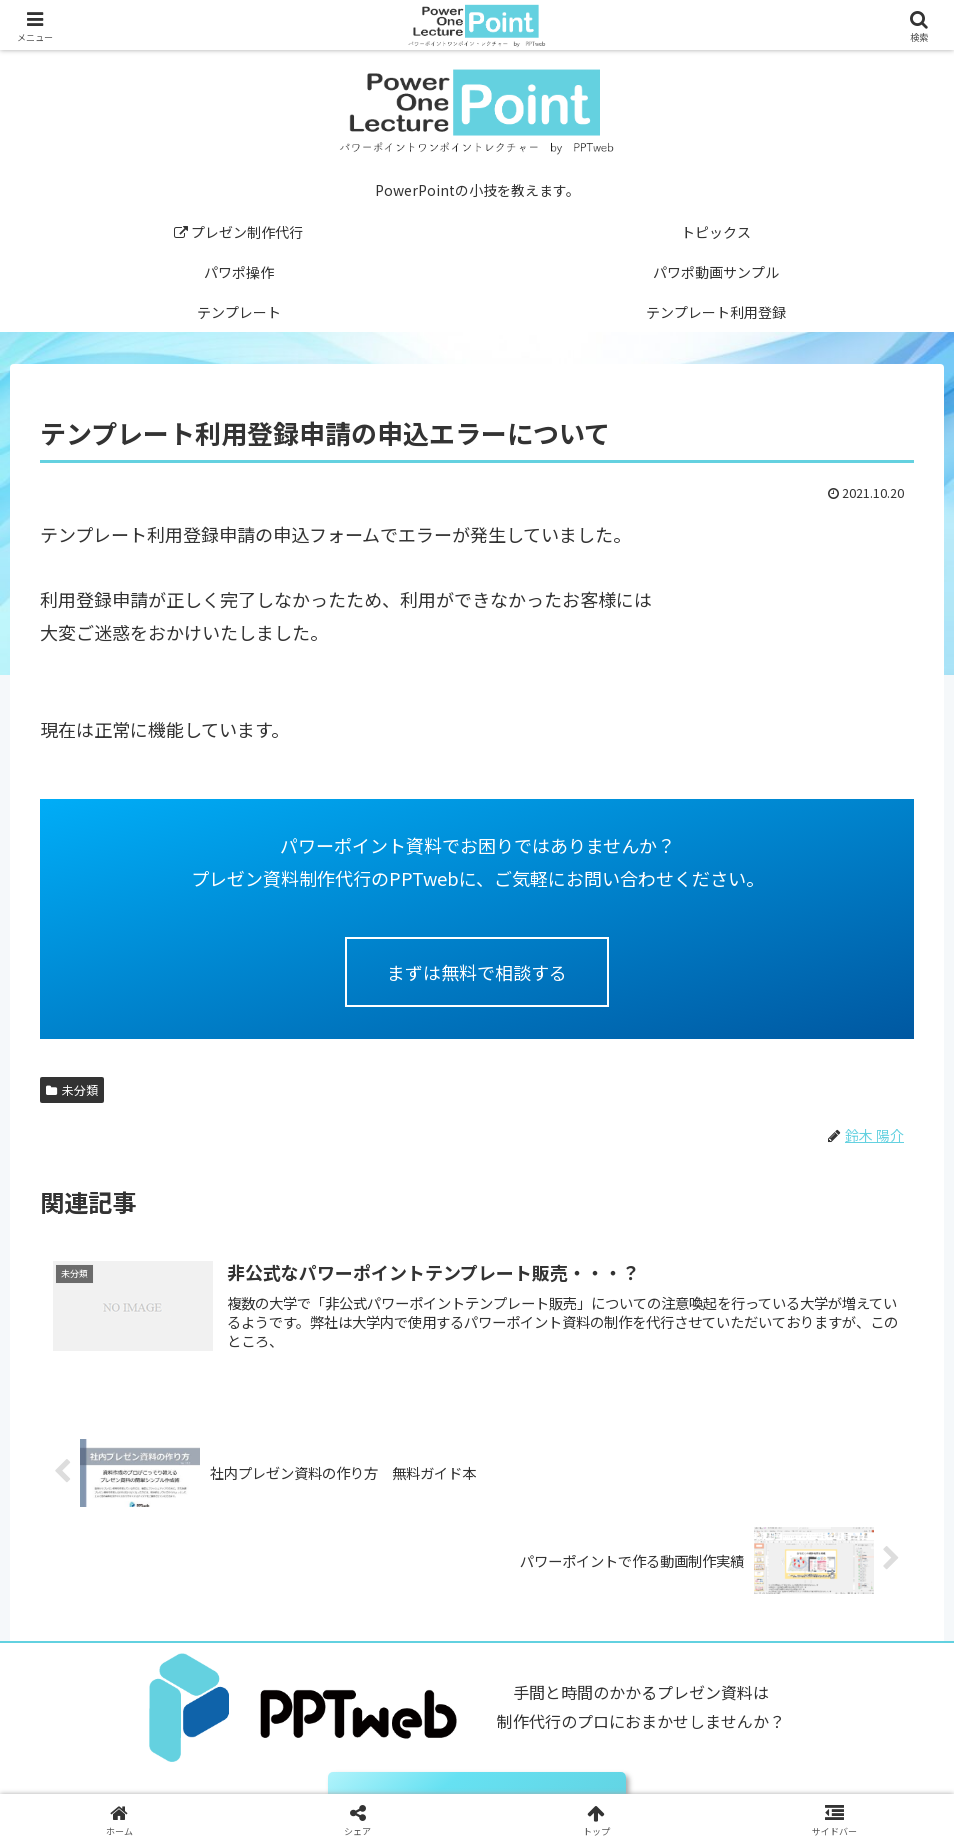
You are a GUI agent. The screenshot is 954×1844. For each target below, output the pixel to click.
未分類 (72, 1089)
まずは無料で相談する (477, 972)
